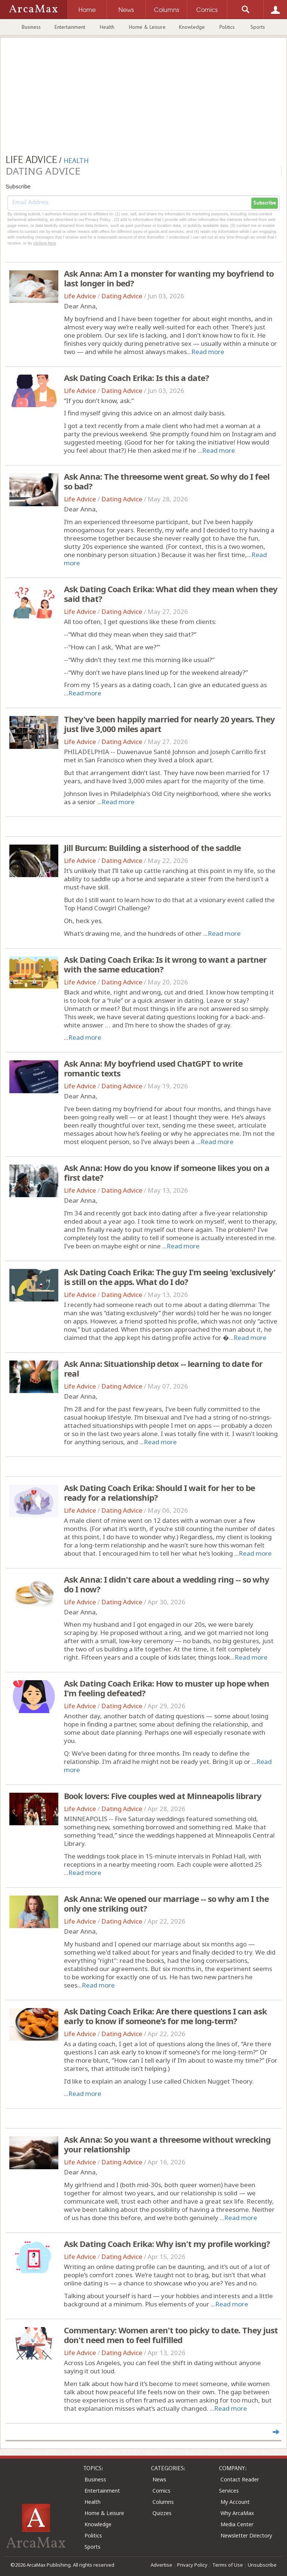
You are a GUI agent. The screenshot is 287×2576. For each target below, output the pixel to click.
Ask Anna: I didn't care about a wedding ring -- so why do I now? (166, 1584)
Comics (161, 2490)
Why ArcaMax (237, 2513)
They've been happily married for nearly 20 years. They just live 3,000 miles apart (169, 723)
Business (31, 27)
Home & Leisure (147, 27)
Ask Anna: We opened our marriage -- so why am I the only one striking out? (166, 1903)
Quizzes (162, 2513)
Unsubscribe (262, 2564)
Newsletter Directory (246, 2535)
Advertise (161, 2564)
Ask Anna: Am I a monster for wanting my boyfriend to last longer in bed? (169, 278)
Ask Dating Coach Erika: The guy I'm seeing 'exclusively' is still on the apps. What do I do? (169, 1276)
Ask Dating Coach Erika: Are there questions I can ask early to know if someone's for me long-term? (165, 2015)
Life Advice (80, 296)
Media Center (236, 2524)
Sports (257, 27)
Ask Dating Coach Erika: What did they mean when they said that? (170, 593)
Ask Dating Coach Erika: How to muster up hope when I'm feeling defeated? (166, 1688)
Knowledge (192, 27)
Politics (227, 27)
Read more (207, 351)
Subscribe (264, 203)
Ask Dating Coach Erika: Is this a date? (136, 377)
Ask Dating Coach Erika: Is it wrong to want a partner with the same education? (165, 964)
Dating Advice (121, 296)
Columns (163, 2501)
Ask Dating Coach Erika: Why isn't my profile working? (167, 2243)
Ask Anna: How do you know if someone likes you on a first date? (166, 1172)
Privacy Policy (192, 2564)
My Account (235, 2501)
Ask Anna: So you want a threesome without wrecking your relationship (167, 2144)
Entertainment (70, 27)
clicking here (44, 243)
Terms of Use (227, 2564)
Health (107, 27)
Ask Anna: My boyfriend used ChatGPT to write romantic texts (153, 1068)
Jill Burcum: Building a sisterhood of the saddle (152, 847)
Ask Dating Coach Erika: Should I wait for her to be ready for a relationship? (159, 1492)
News (159, 2479)
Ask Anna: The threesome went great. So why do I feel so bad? (166, 481)
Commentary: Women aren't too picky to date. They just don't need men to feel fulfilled (171, 2334)
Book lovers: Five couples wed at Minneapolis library (162, 1795)
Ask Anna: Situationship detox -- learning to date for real (163, 1368)
